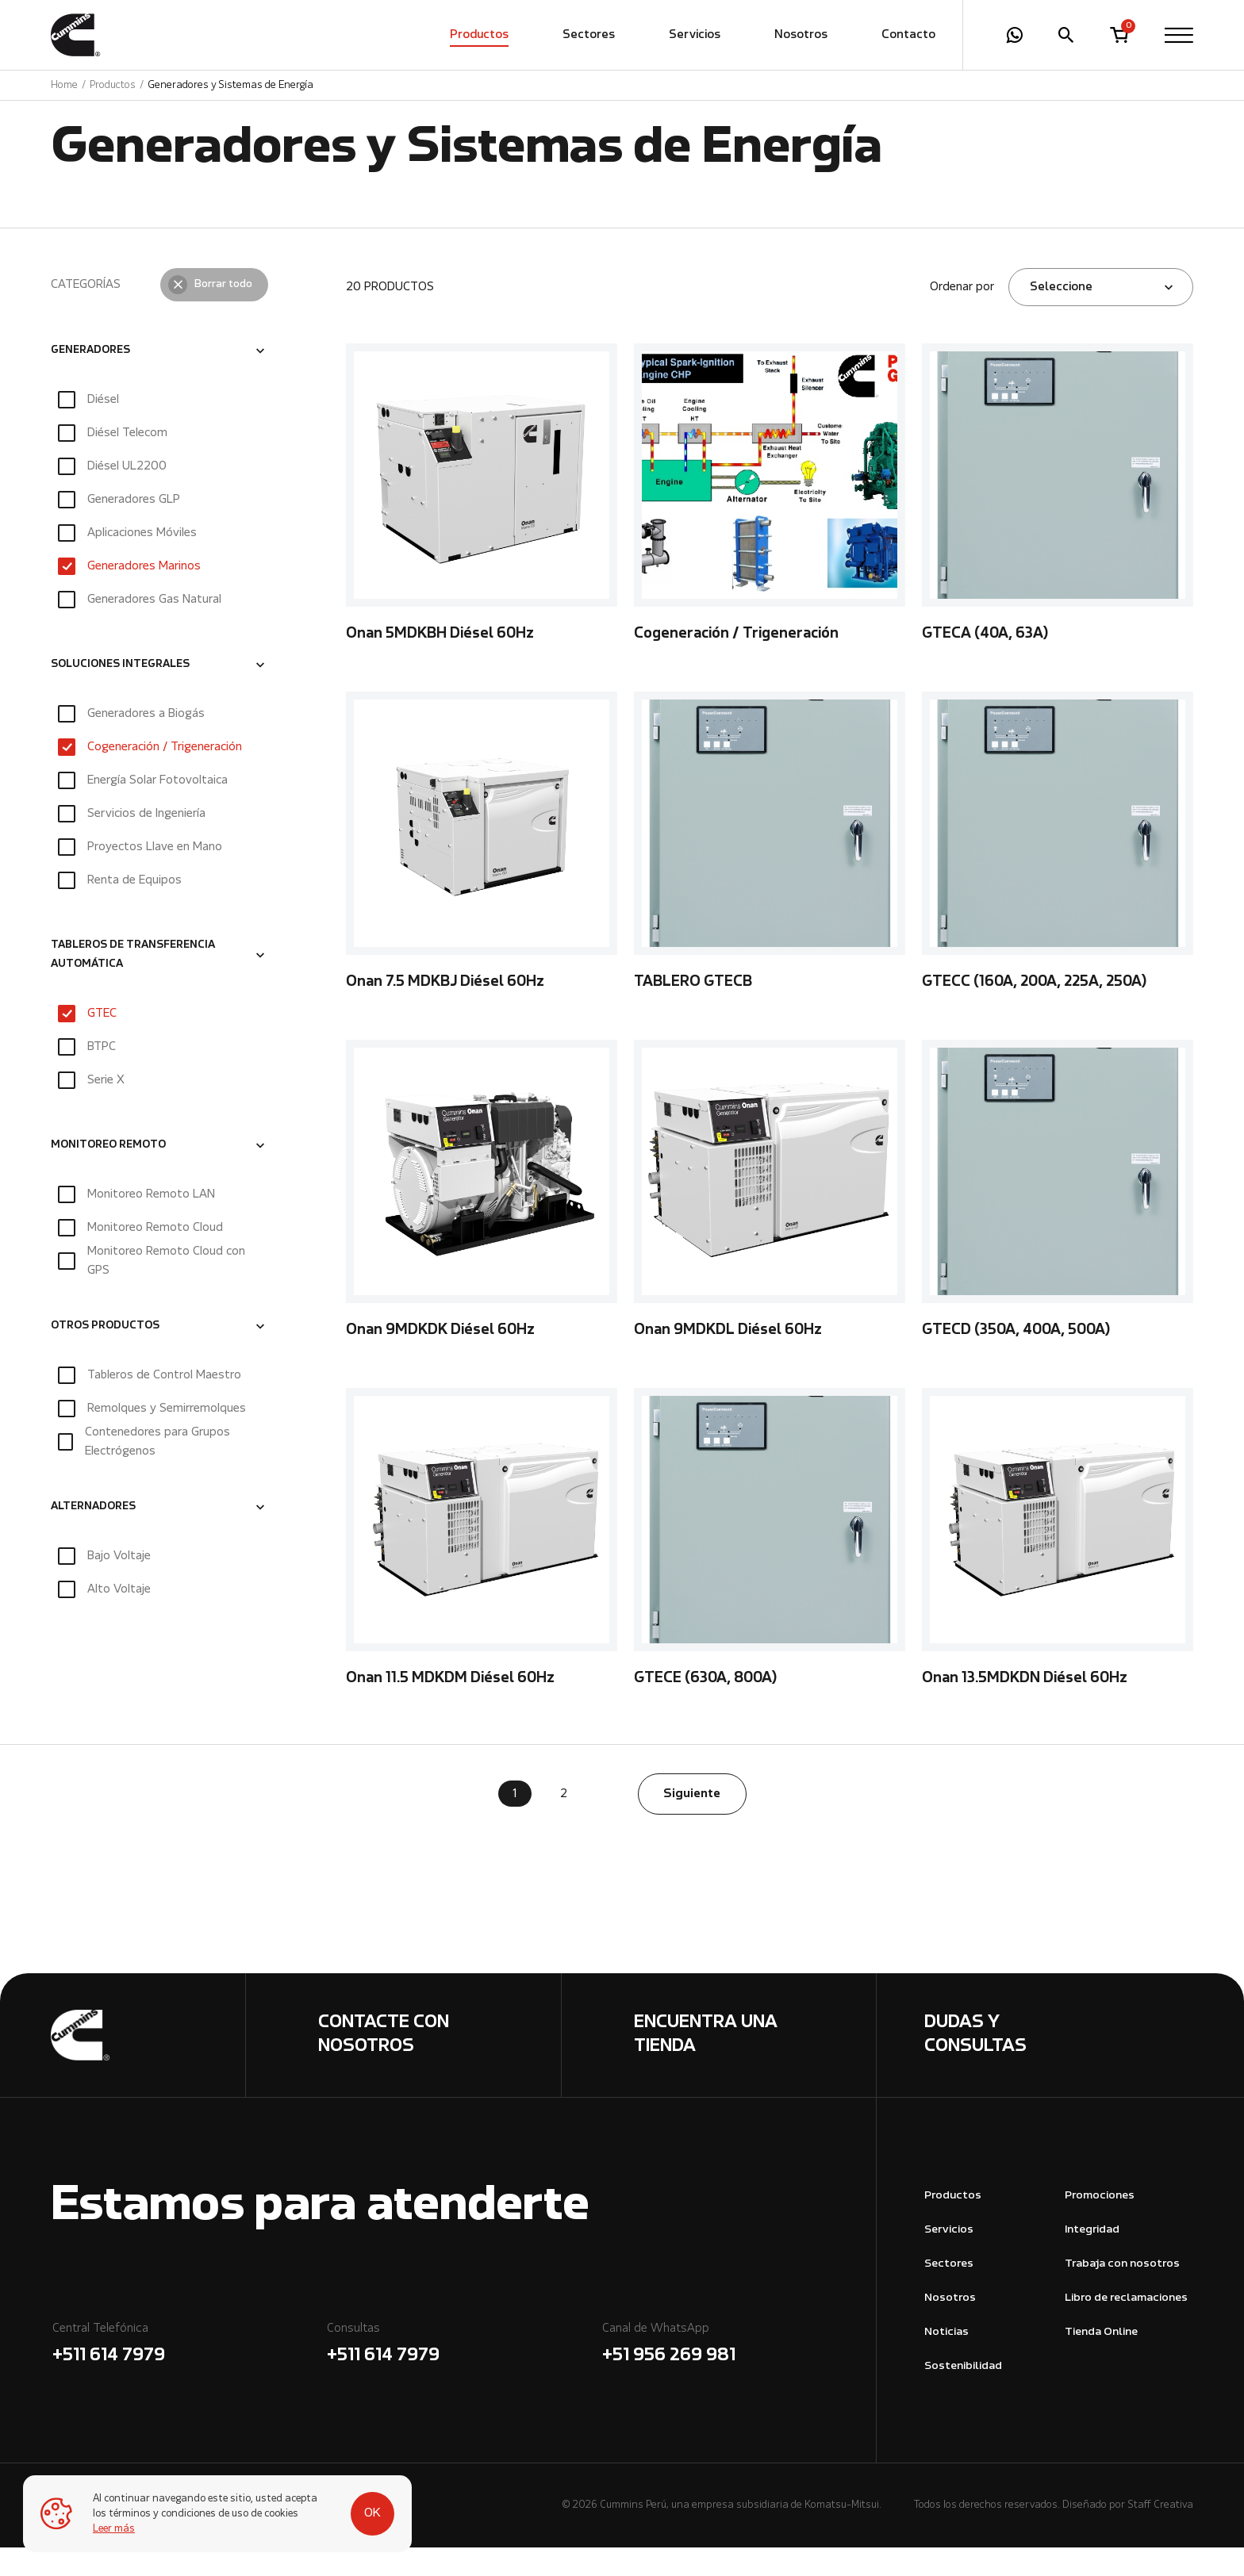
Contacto (908, 35)
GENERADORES (90, 379)
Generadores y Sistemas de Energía (230, 86)
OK (358, 2506)
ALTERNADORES (93, 1535)
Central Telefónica (188, 2374)
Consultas (463, 2374)
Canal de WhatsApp (738, 2374)
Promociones (1100, 2224)
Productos (479, 35)
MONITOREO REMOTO (108, 1174)
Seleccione (1061, 315)
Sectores (588, 35)
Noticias (946, 2361)
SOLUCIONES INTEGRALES (120, 693)
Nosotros (800, 35)
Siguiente (691, 1822)
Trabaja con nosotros (1122, 2292)
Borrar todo (223, 313)
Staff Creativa (1160, 2533)
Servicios (694, 35)
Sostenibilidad (963, 2395)
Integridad (1092, 2258)
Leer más (115, 2529)
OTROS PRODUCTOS (105, 1354)
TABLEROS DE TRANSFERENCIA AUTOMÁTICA (133, 983)
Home (64, 86)
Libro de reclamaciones (1126, 2326)
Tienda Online (1101, 2361)
